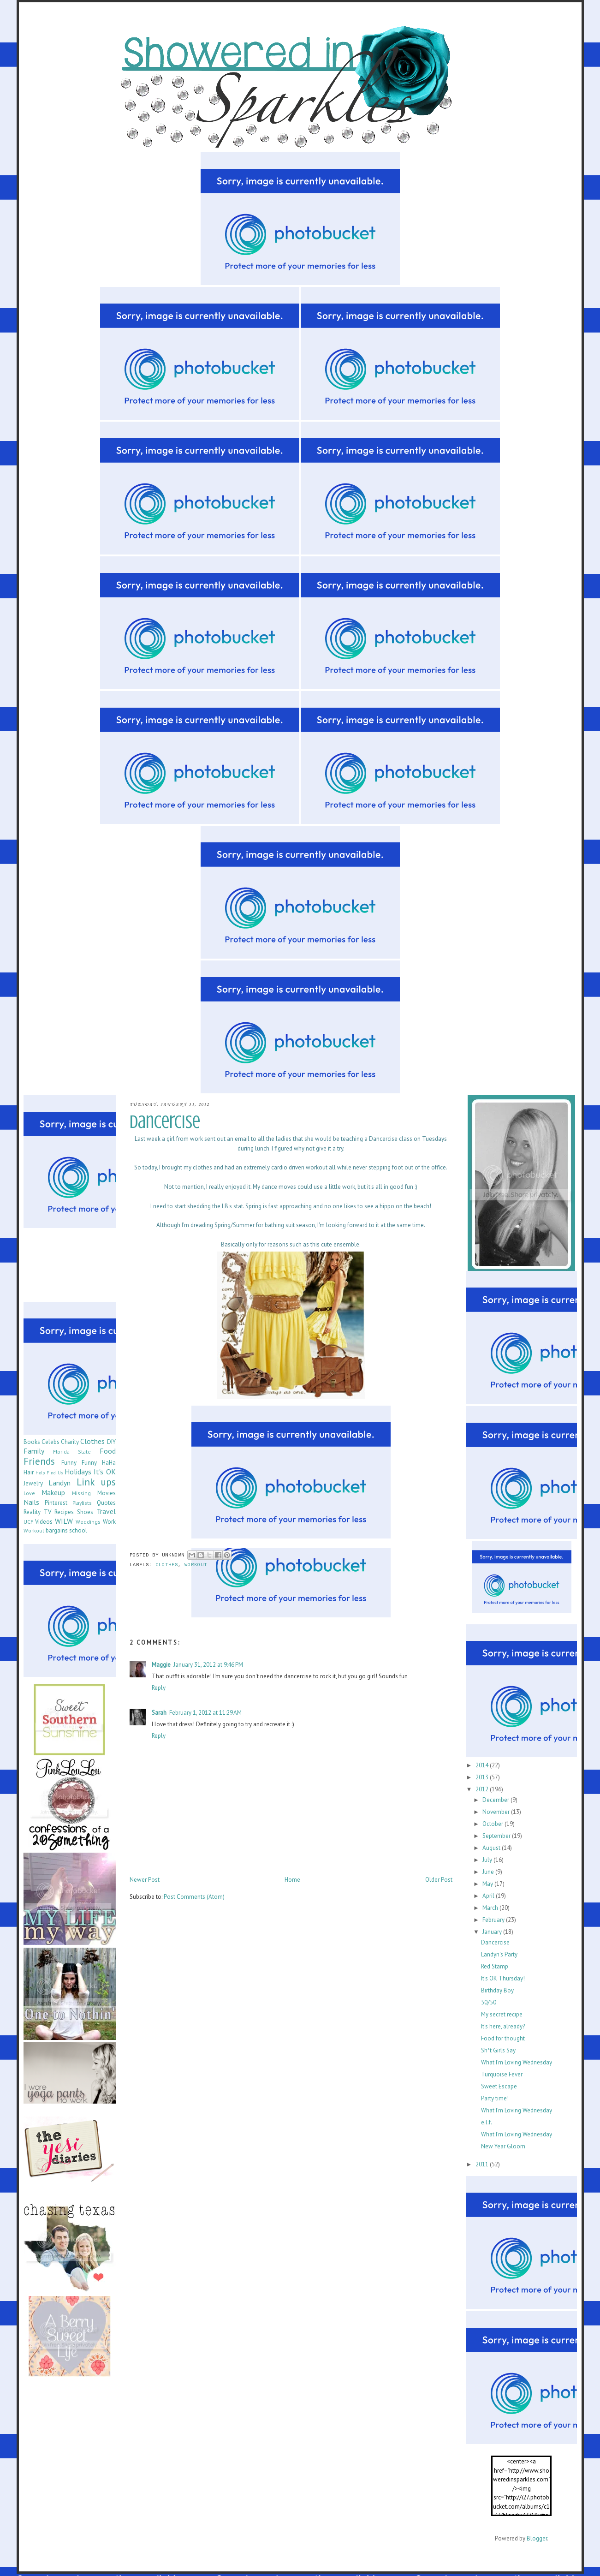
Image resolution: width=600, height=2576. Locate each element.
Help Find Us (49, 1472)
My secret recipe (502, 2014)
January (492, 1932)
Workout (195, 1565)
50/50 (488, 2002)
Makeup (53, 1492)
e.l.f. (486, 2122)
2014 (482, 1765)
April (489, 1896)
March (490, 1908)
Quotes (106, 1503)
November (496, 1812)
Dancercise (495, 1942)
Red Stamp (494, 1966)
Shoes (85, 1512)
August (492, 1848)
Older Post (438, 1880)
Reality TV (37, 1512)
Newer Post (145, 1880)
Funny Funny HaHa (88, 1463)
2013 (482, 1777)
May (488, 1884)
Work (109, 1522)
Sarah (159, 1713)
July (487, 1860)
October (493, 1824)
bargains (57, 1530)
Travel (106, 1511)
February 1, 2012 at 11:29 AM (205, 1713)
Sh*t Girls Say (498, 2050)
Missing (81, 1493)
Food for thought (503, 2038)
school (78, 1530)
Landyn (59, 1482)
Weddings (88, 1521)
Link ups (96, 1482)
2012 (482, 1789)
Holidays (78, 1471)
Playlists (82, 1502)
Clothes (166, 1565)
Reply (159, 1688)
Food (108, 1450)
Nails (31, 1502)
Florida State (72, 1451)
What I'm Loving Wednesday (516, 2062)
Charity (70, 1442)
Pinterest (56, 1503)
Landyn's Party (499, 1954)
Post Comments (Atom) (194, 1897)
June (488, 1872)
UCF (28, 1521)
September (497, 1836)
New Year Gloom (503, 2146)
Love (29, 1493)
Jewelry (33, 1483)
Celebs (50, 1442)
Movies (106, 1493)
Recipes (64, 1512)
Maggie (161, 1665)
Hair (29, 1472)
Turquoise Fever (502, 2074)
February (494, 1920)
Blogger (537, 2538)
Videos (44, 1522)
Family (34, 1450)
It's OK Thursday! (503, 1978)
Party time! (495, 2098)
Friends (39, 1461)
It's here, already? (503, 2026)
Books (32, 1442)
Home (292, 1880)
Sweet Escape (499, 2086)
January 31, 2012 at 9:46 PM (208, 1665)
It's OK (104, 1471)
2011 (482, 2164)
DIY (111, 1442)
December (496, 1800)
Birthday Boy (497, 1990)
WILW (64, 1521)
